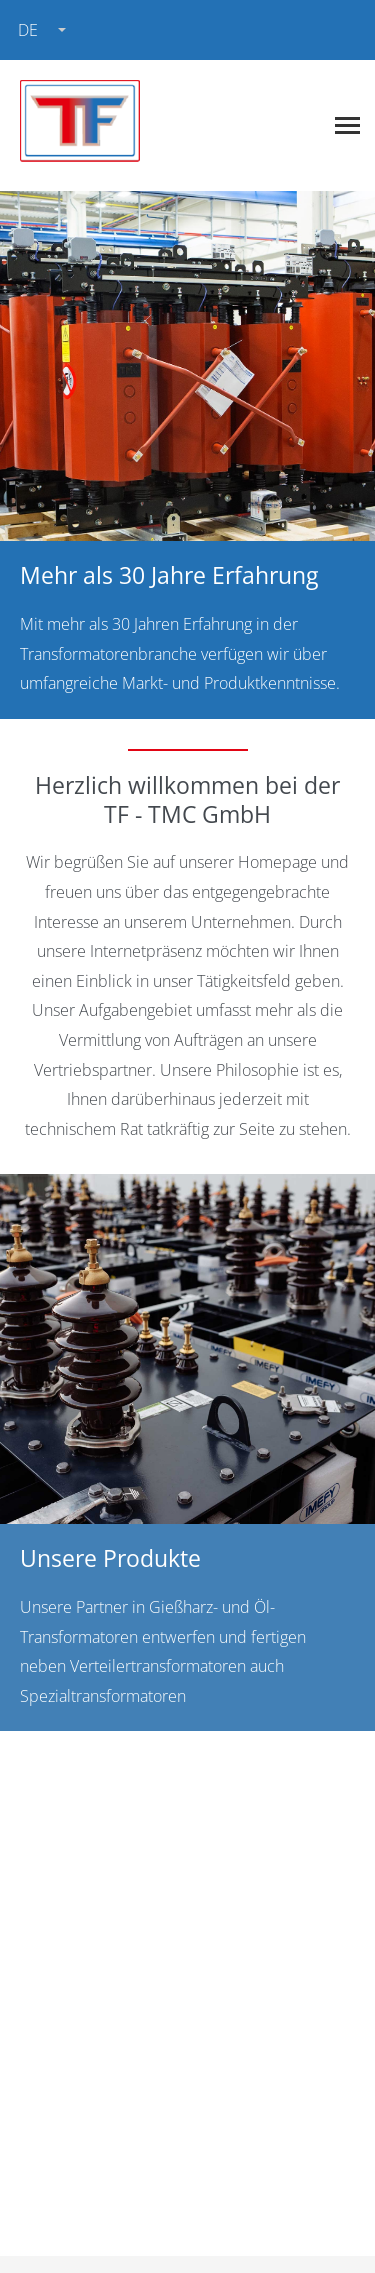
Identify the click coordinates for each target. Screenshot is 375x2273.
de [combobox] (28, 30)
